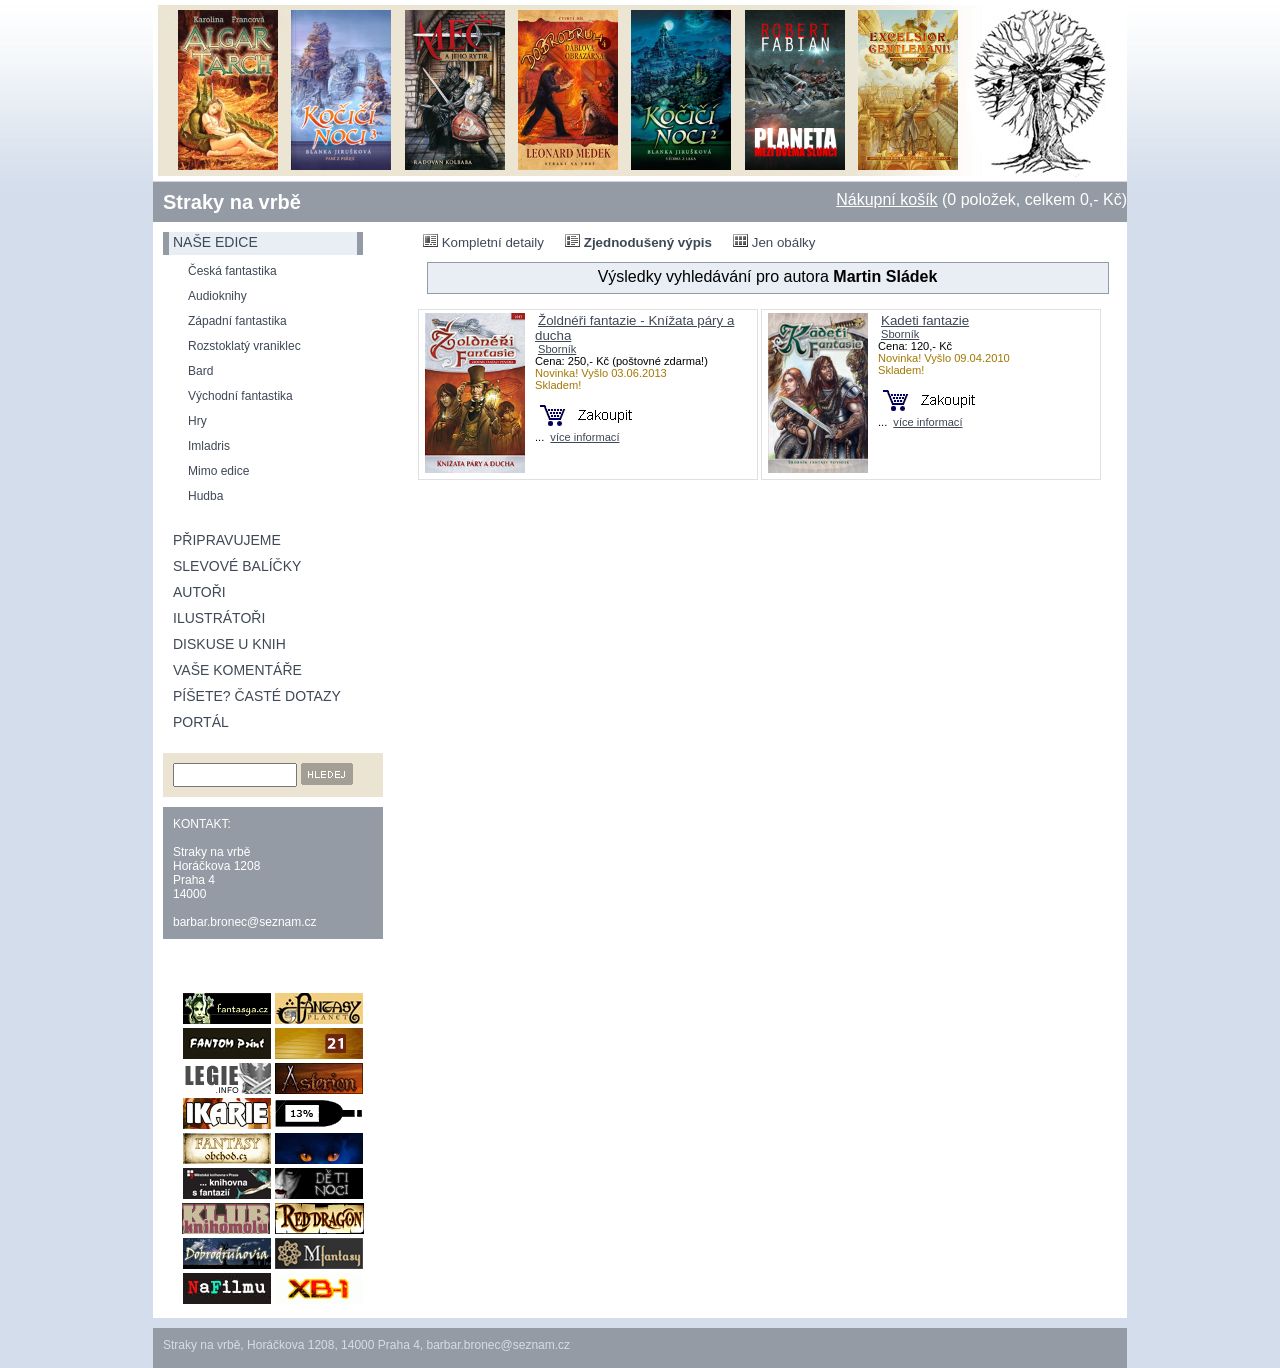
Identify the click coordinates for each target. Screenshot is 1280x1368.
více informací (584, 437)
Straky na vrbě (232, 202)
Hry (197, 421)
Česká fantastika (232, 271)
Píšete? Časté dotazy (257, 696)
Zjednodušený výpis (638, 242)
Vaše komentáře (237, 670)
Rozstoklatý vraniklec (244, 346)
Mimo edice (218, 471)
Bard (200, 371)
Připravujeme (227, 540)
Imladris (209, 446)
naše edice (215, 242)
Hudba (205, 496)
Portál (201, 722)
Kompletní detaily (483, 242)
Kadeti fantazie (925, 320)
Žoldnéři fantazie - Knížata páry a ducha (634, 328)
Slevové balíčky (237, 566)
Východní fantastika (240, 396)
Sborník (557, 349)
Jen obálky (774, 242)
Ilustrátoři (219, 618)
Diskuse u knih (229, 644)
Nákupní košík (886, 199)
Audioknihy (217, 296)
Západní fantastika (237, 321)
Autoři (199, 592)
